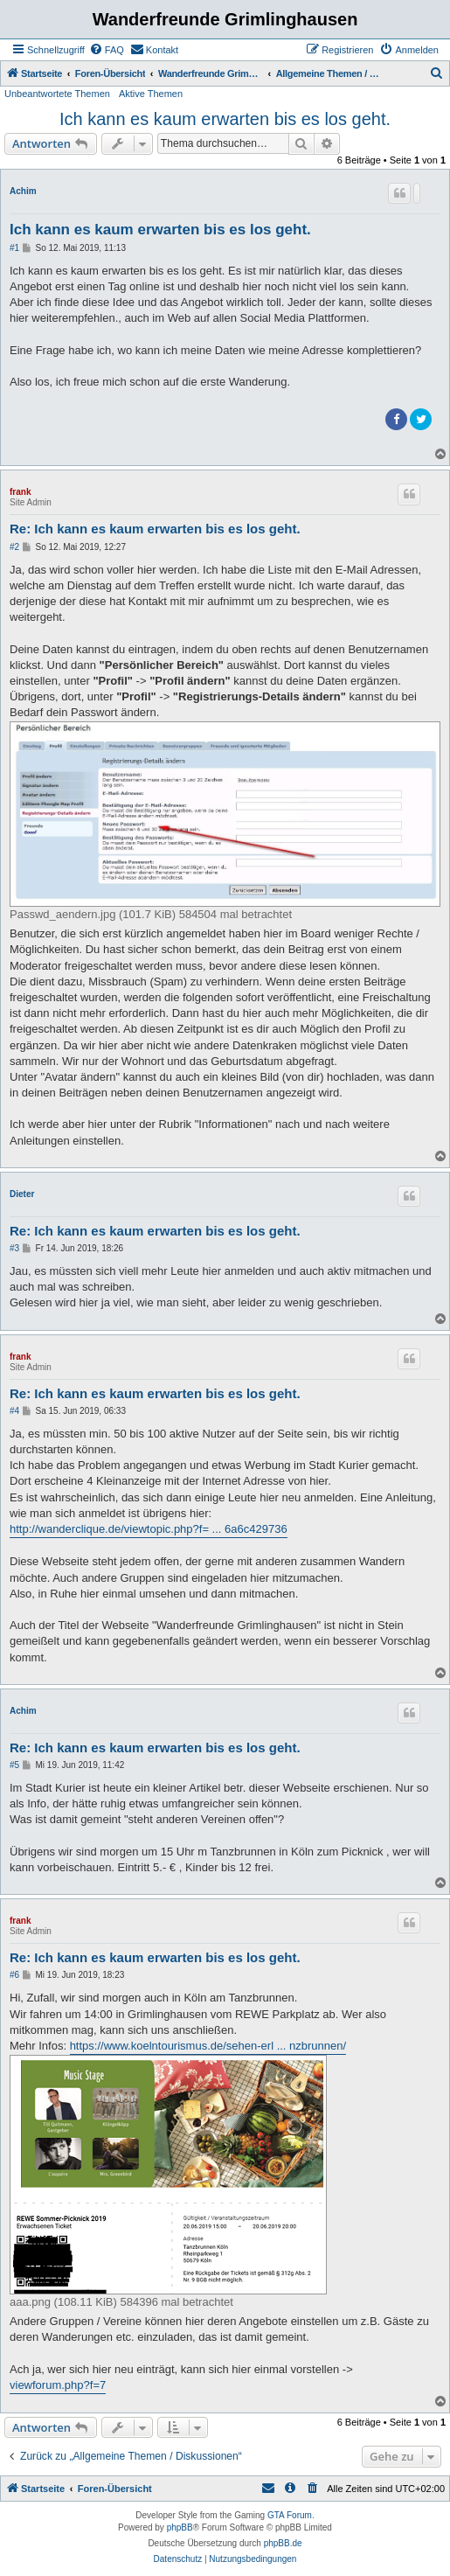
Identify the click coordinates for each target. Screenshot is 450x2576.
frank (20, 492)
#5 (14, 1765)
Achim (23, 191)
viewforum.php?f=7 (58, 2385)
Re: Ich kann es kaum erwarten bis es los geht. (155, 528)
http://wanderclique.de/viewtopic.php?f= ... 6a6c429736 (148, 1528)
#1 (14, 248)
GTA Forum (289, 2515)
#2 (14, 547)
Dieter (22, 1194)
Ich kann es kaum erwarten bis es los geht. (225, 119)
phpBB (180, 2527)
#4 (14, 1411)
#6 (14, 1975)
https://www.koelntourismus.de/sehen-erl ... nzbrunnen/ (208, 2045)
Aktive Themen (151, 93)
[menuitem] (106, 49)
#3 (14, 1248)
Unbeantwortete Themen (57, 93)
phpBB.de (283, 2543)
